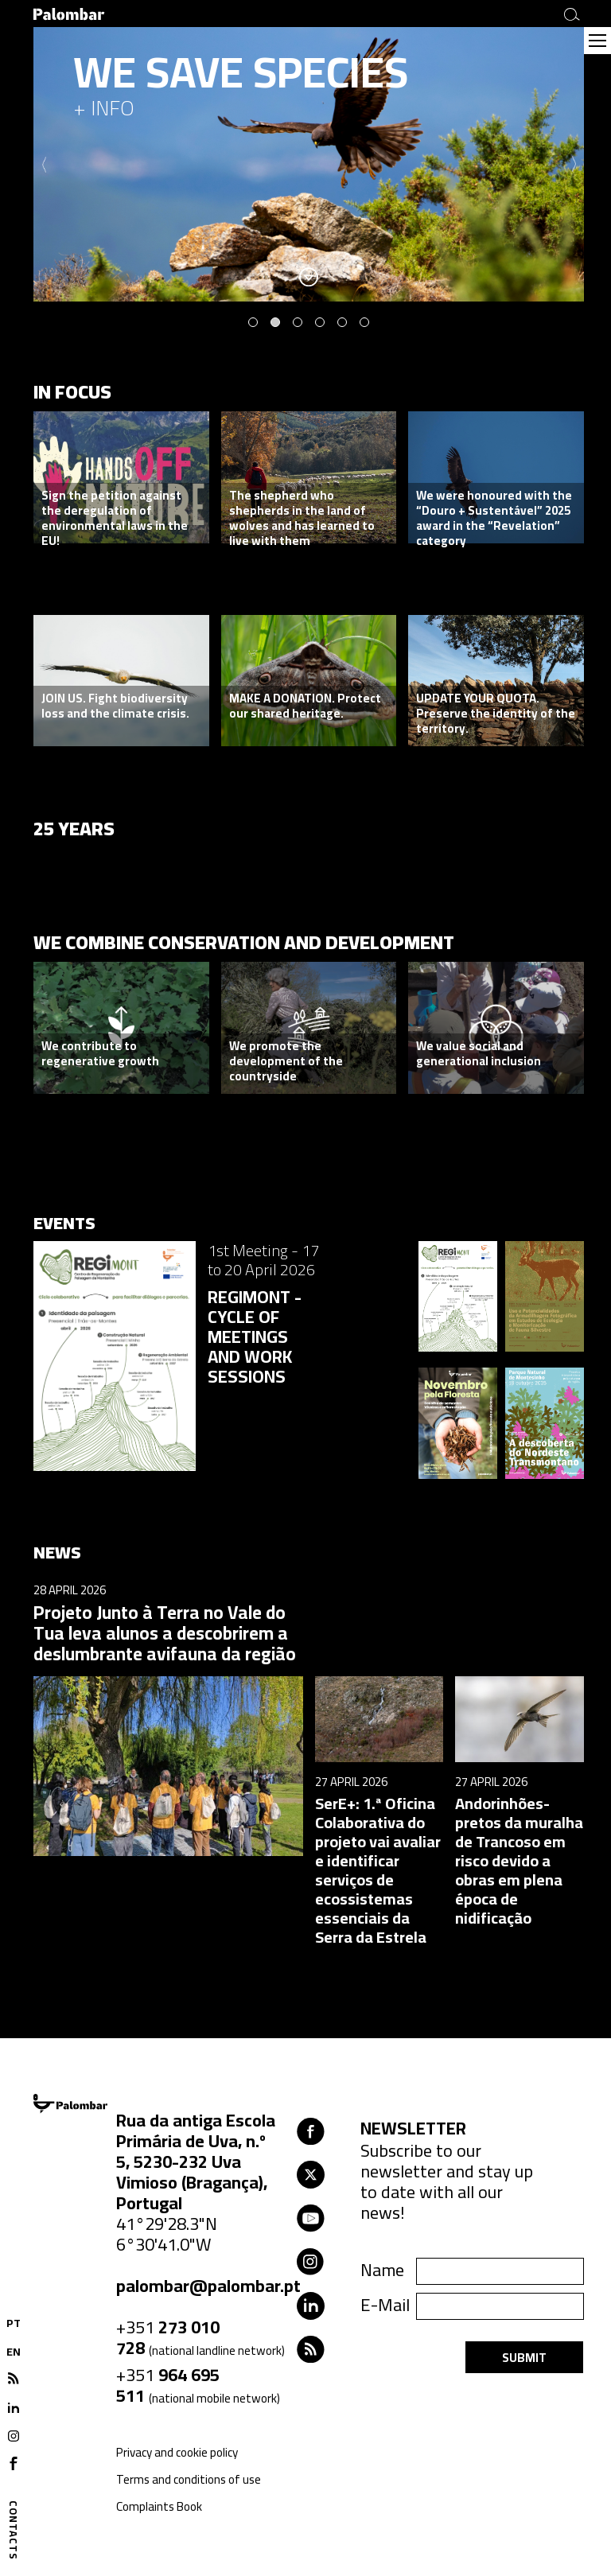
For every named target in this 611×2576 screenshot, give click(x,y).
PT (13, 2323)
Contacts (13, 2530)
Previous (43, 164)
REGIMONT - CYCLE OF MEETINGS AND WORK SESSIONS (255, 1336)
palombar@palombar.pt (208, 2285)
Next (573, 164)
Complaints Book (159, 2506)
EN (13, 2351)
